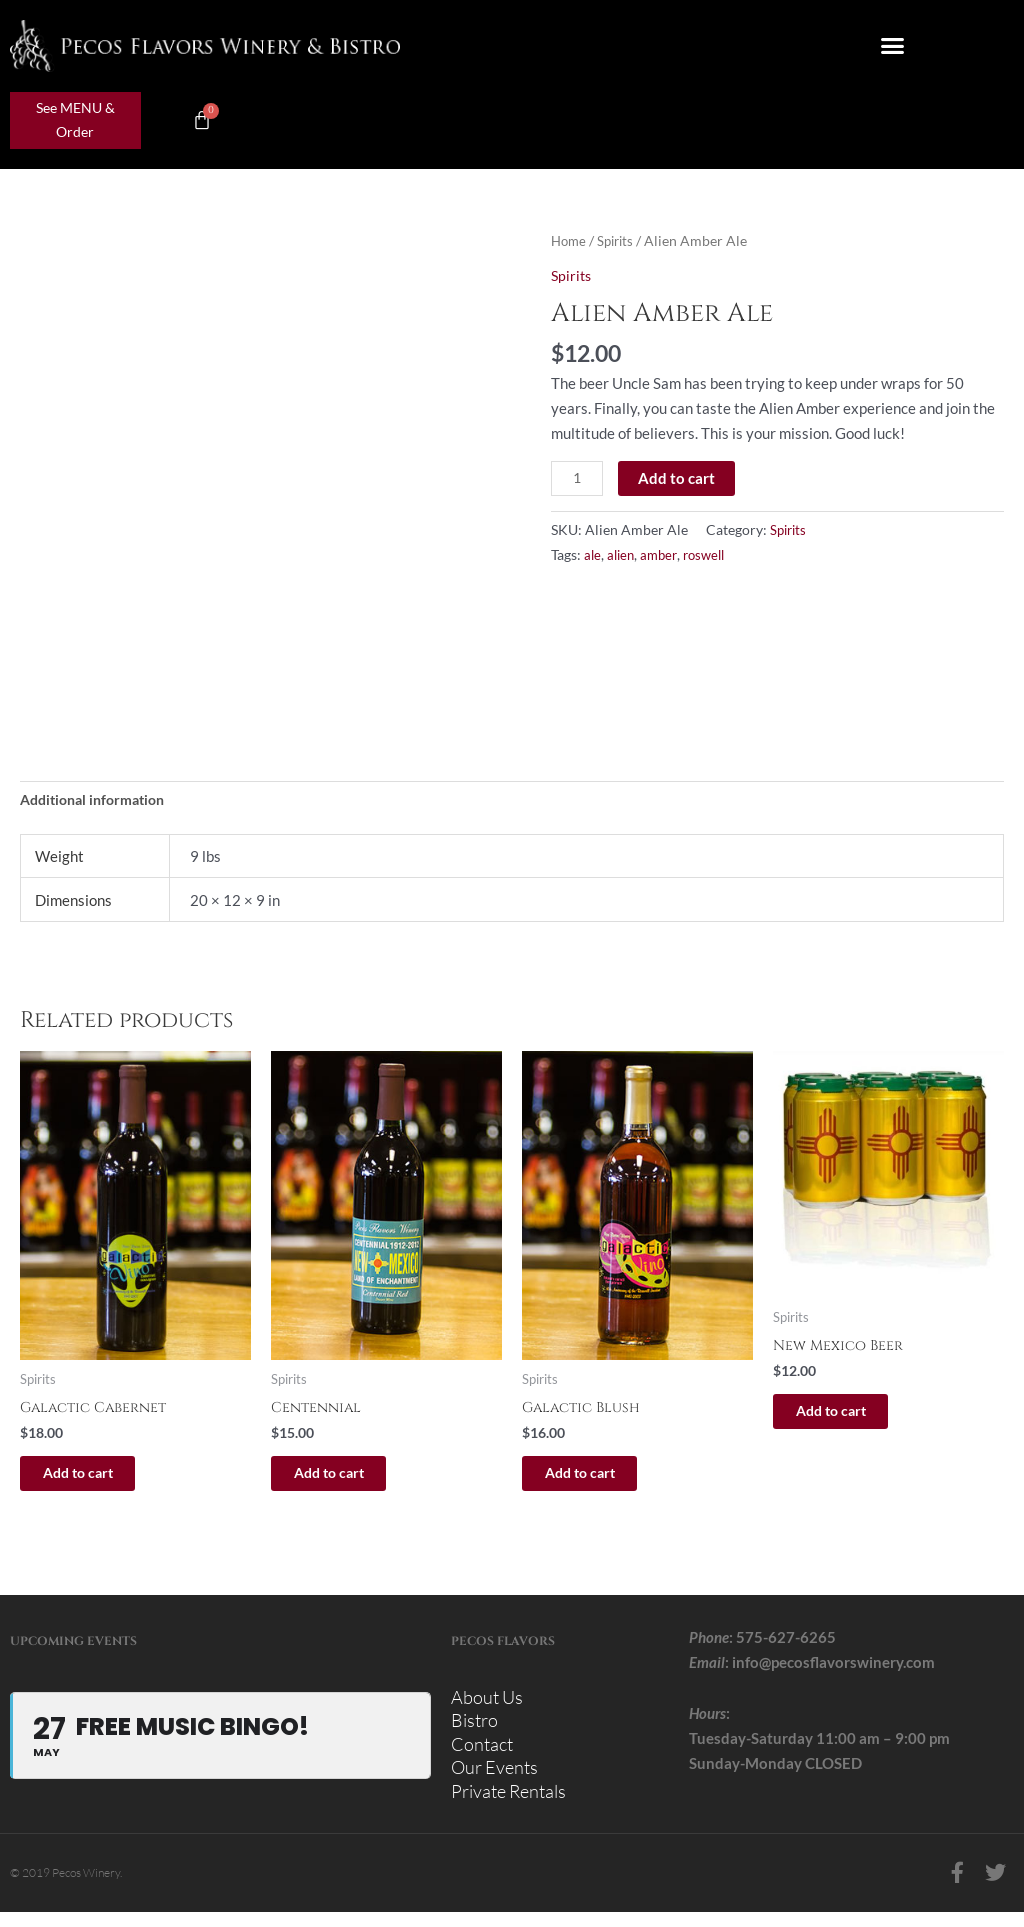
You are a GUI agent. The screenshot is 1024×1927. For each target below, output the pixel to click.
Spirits (620, 240)
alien (623, 556)
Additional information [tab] (99, 801)
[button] (893, 46)
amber (664, 556)
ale (593, 556)
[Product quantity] (578, 478)
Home (570, 240)
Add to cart (679, 477)
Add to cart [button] (98, 1478)
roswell (713, 556)
